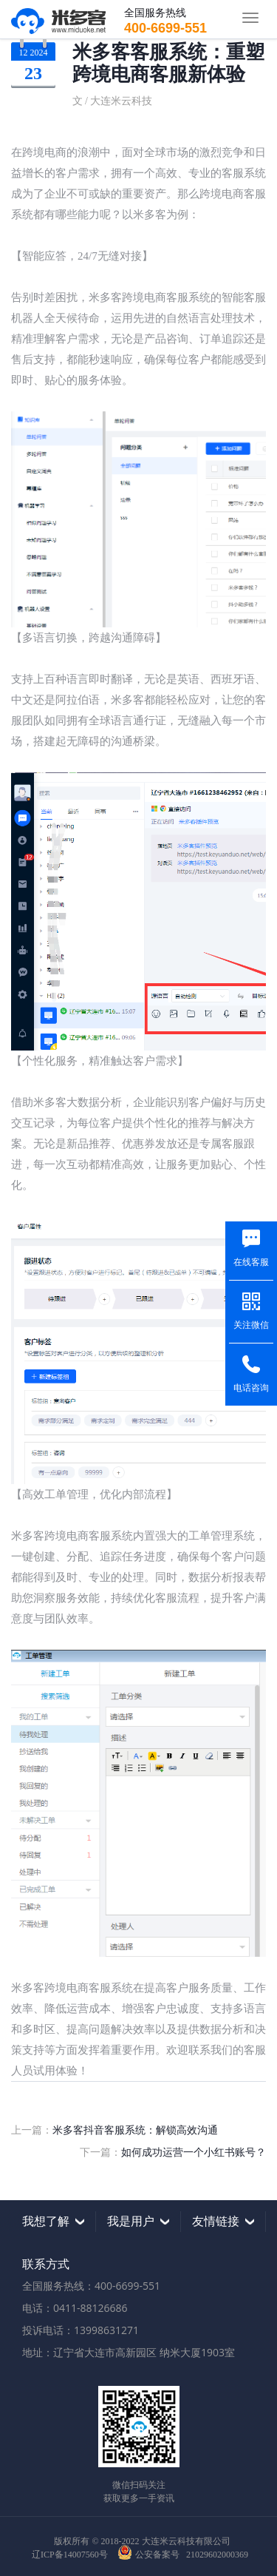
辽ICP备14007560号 (70, 2554)
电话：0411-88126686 (75, 2308)
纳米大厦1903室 (197, 2352)
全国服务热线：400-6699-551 (91, 2286)
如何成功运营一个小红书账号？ (193, 2152)
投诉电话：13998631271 (80, 2330)
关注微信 (251, 1325)
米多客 (58, 19)
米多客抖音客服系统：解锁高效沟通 (135, 2129)
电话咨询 (251, 1388)
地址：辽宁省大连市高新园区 (89, 2352)
